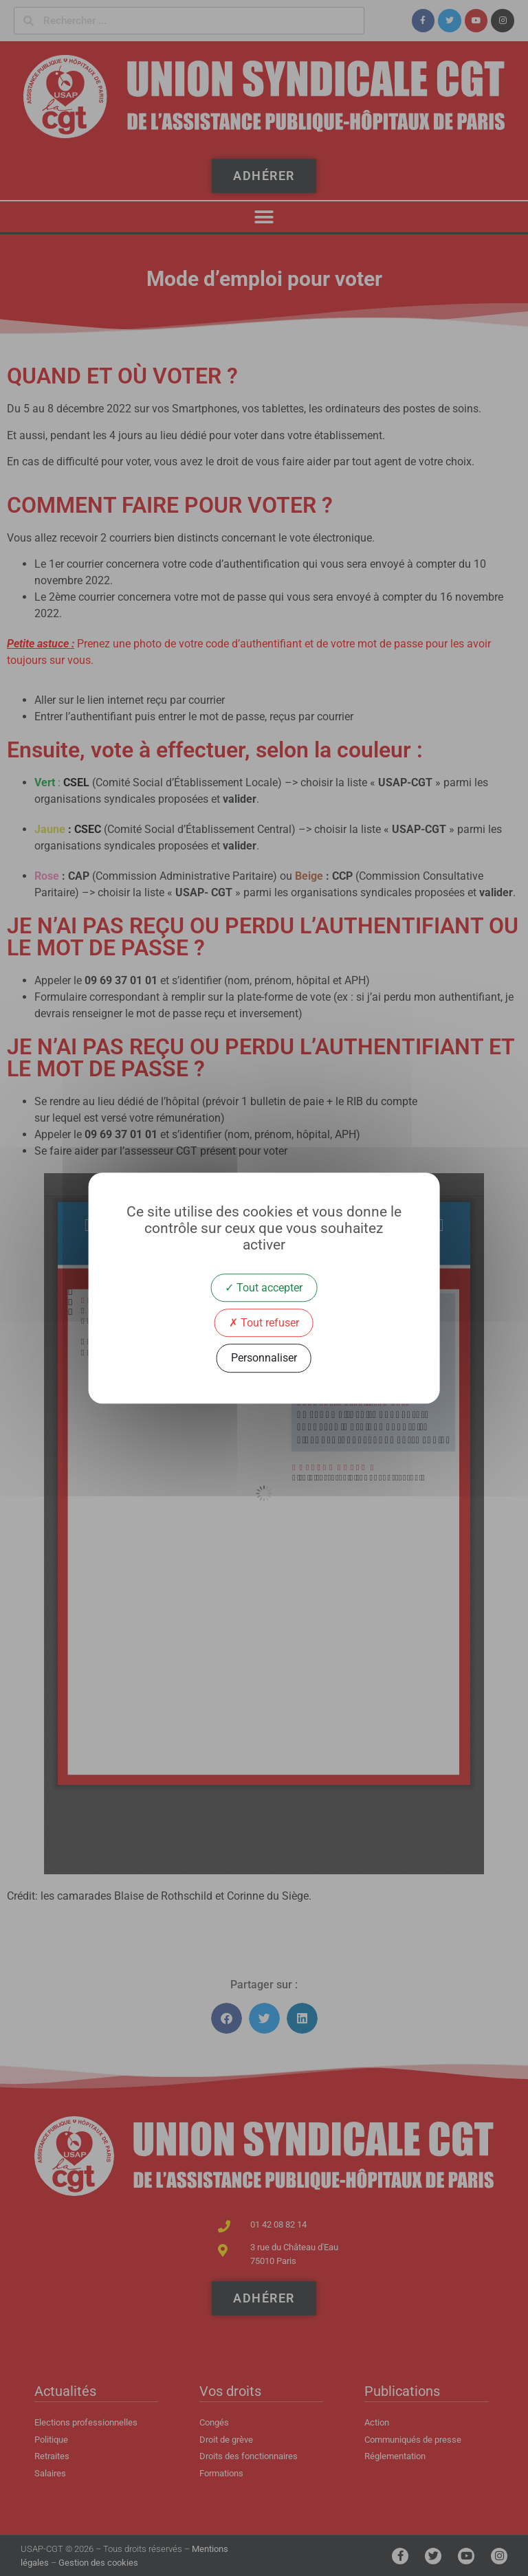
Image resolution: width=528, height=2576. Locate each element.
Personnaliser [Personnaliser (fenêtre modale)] (264, 1358)
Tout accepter (263, 1287)
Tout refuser (264, 1322)
